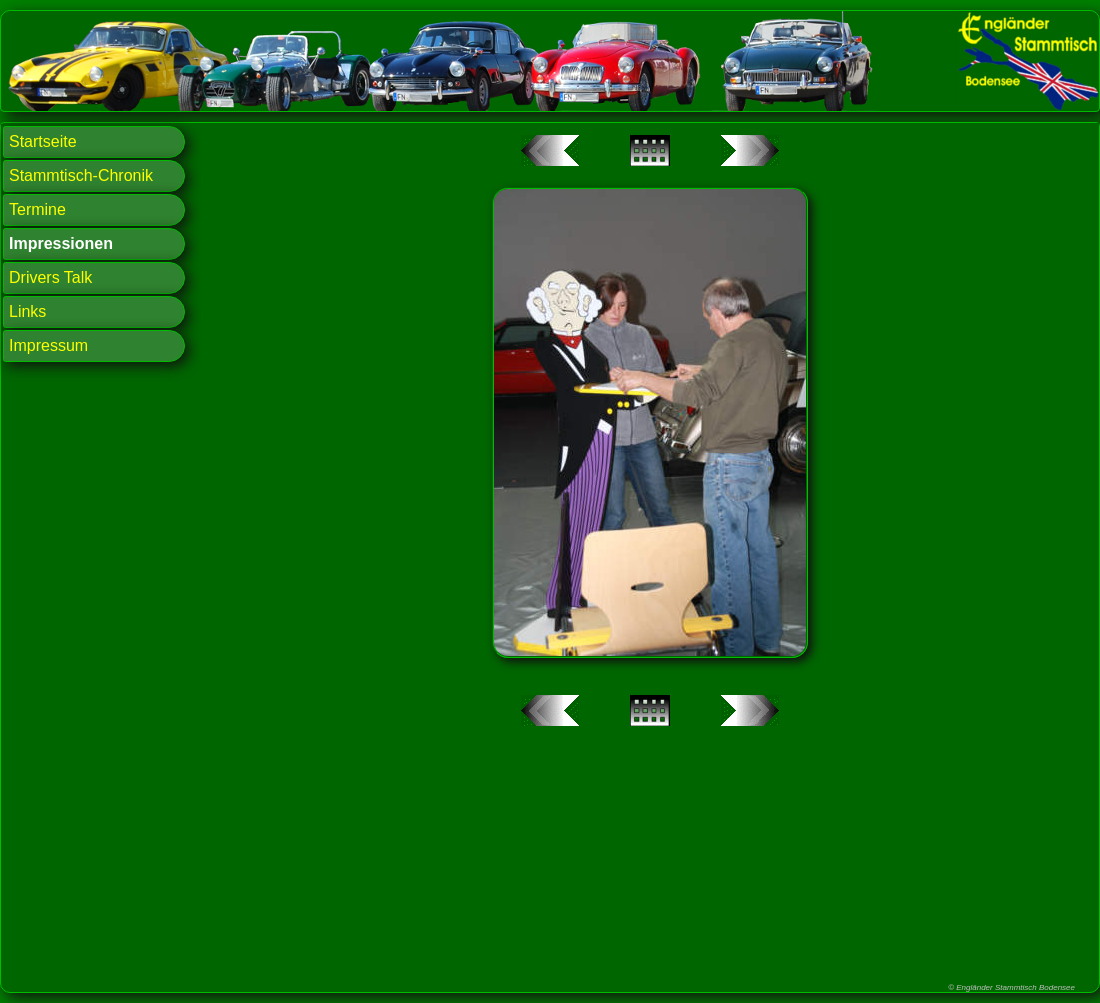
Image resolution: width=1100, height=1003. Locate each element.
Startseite (43, 141)
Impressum (48, 345)
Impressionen (61, 243)
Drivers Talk (50, 277)
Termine (37, 209)
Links (27, 311)
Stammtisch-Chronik (81, 175)
